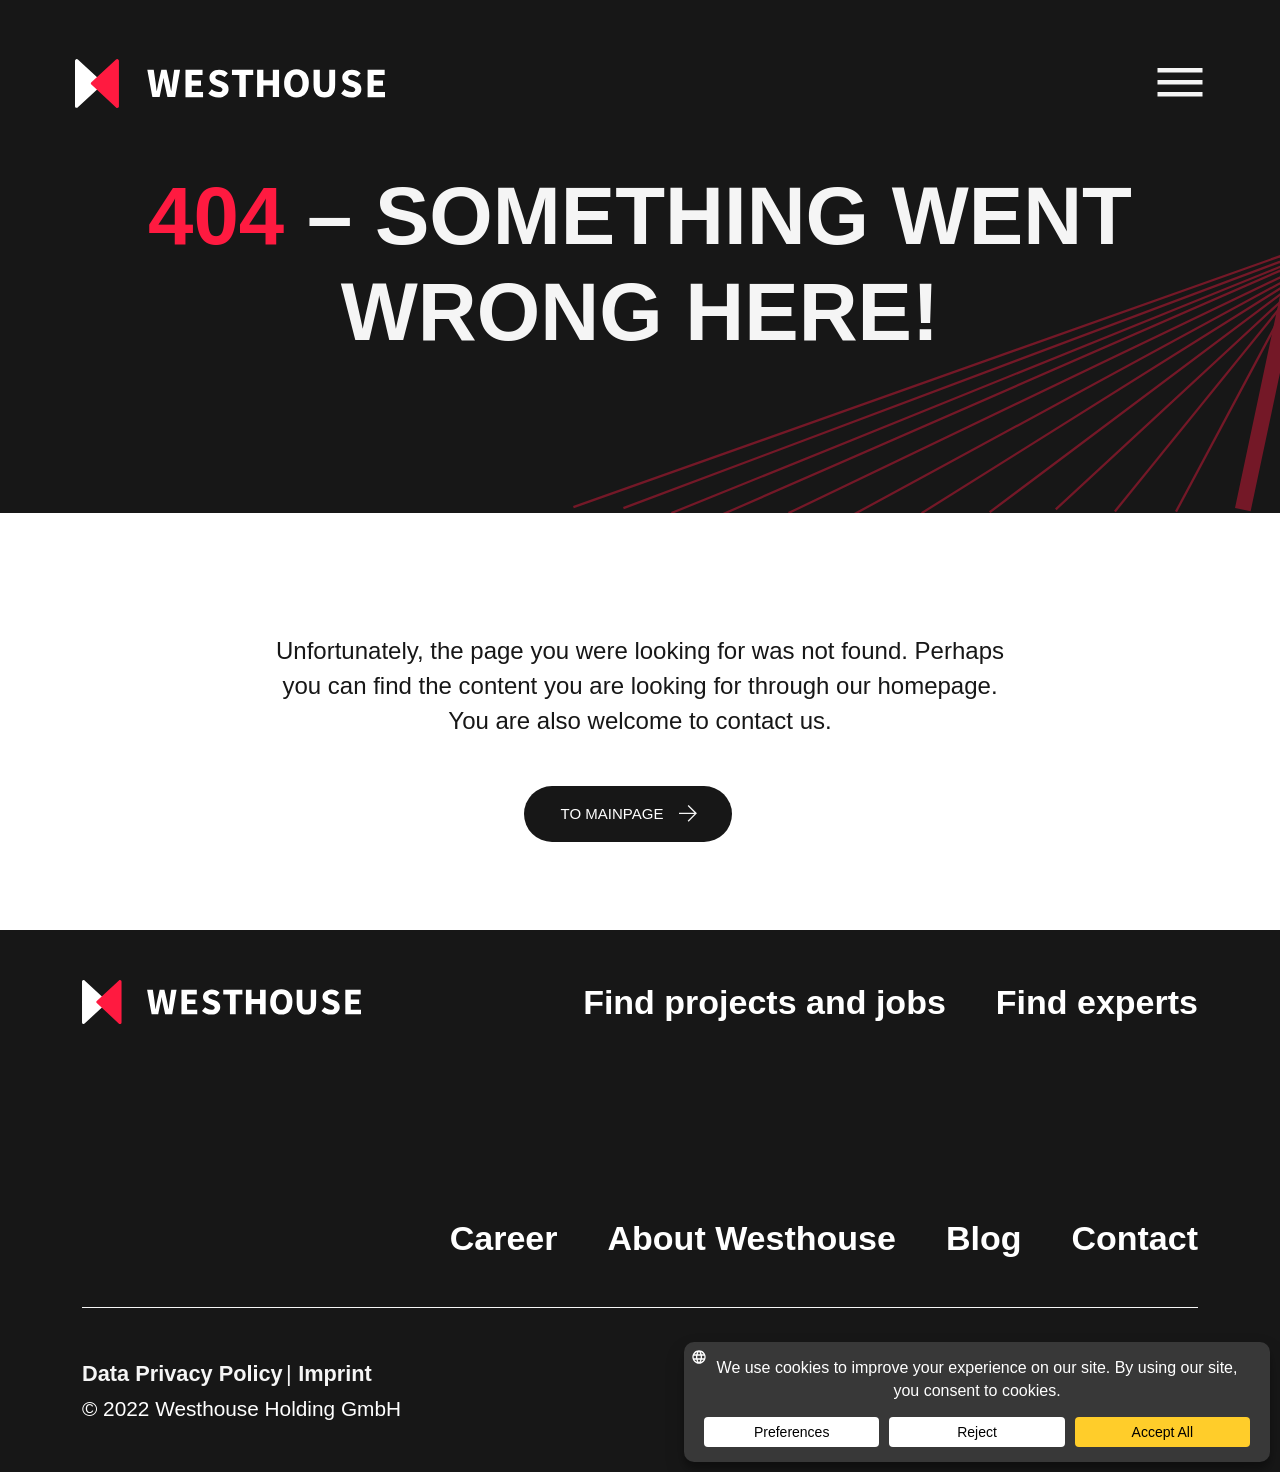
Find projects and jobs (764, 1002)
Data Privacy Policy (182, 1373)
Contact (1134, 1238)
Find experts (1097, 1002)
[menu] (1180, 83)
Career (504, 1238)
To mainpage (612, 813)
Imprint (335, 1373)
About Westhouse (752, 1238)
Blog (984, 1238)
